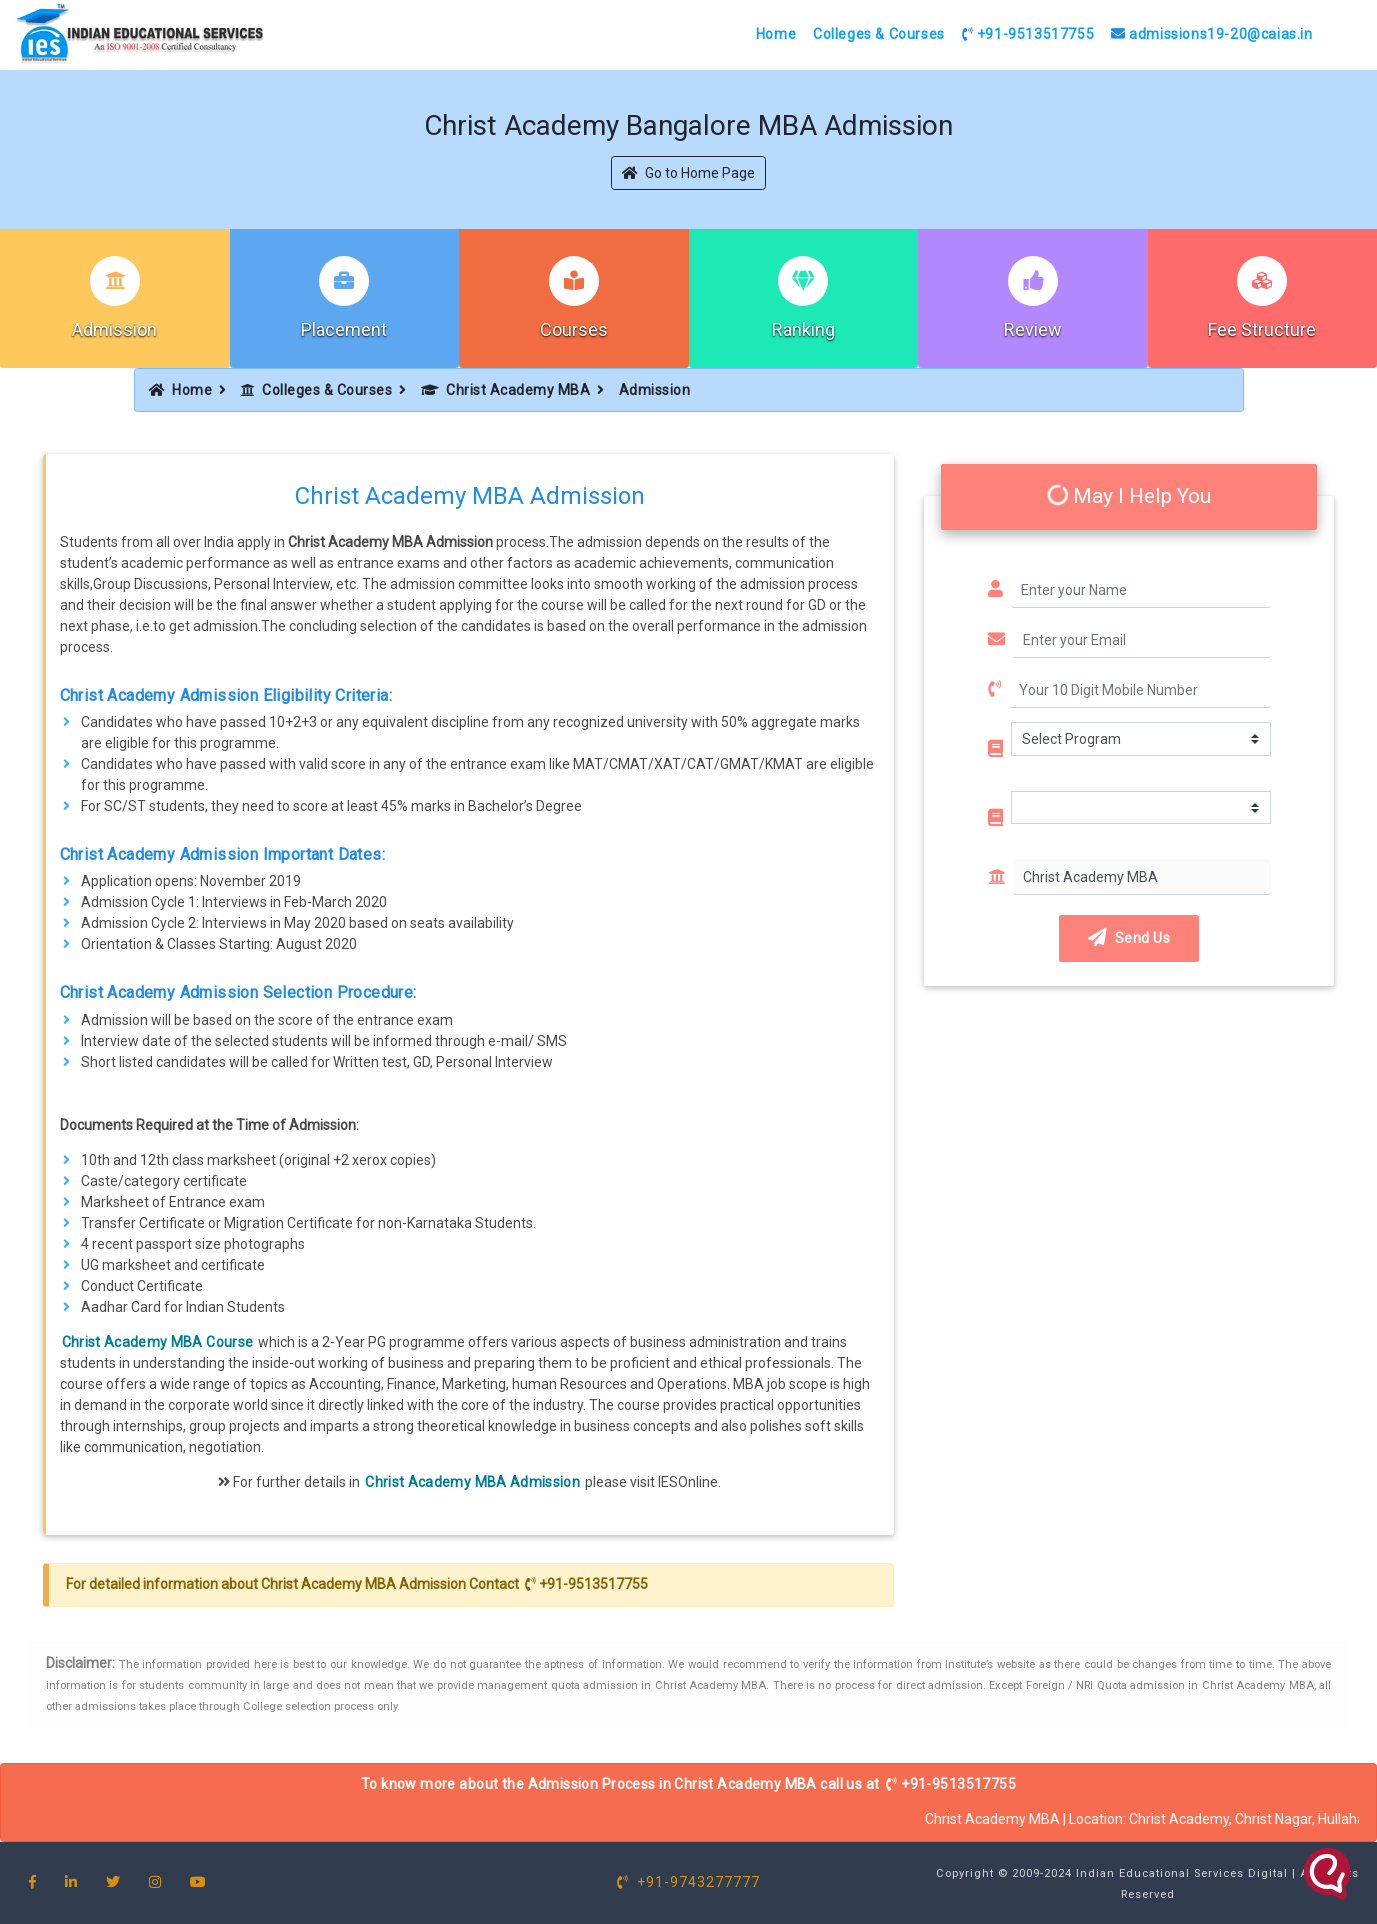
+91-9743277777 (688, 1882)
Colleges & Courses (879, 34)
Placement (344, 329)
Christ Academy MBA (506, 390)
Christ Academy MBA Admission (472, 1482)
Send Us (1129, 938)
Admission (114, 329)
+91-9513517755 (1028, 34)
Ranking (803, 329)
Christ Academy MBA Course (158, 1342)
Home (776, 34)
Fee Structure (1262, 329)
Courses (574, 329)
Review (1033, 329)
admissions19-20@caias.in (1212, 34)
